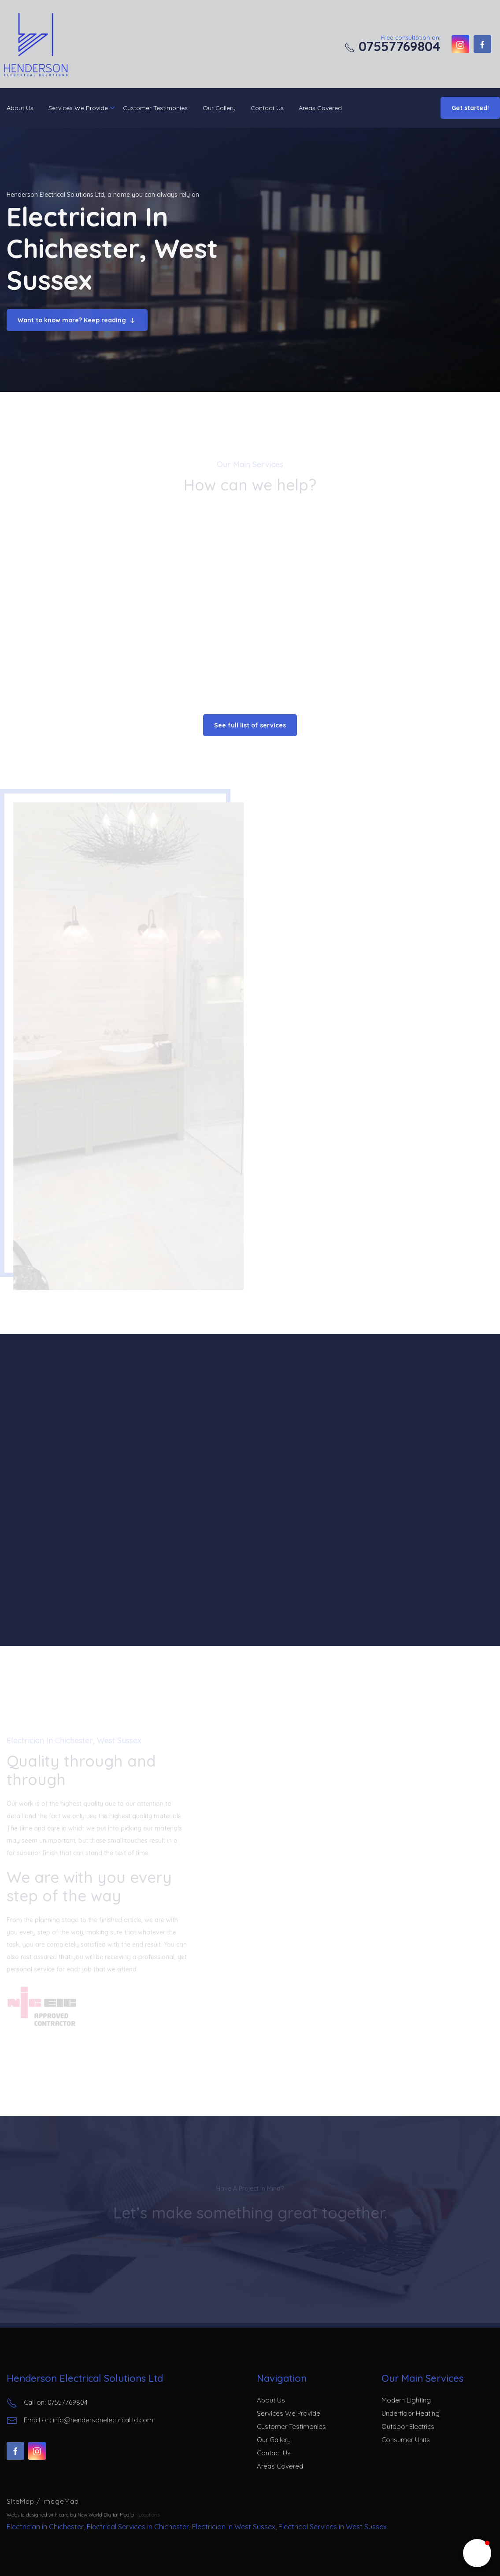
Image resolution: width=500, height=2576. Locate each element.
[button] (477, 2553)
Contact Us (267, 108)
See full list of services (250, 725)
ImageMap (60, 2501)
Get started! (470, 108)
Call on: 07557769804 (47, 2403)
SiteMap (22, 2501)
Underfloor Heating (410, 2413)
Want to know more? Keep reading (77, 320)
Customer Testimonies (155, 108)
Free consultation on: (392, 43)
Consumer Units (405, 2440)
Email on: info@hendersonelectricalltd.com (80, 2420)
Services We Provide (78, 108)
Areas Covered (320, 108)
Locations (148, 2515)
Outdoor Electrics (407, 2426)
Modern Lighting (406, 2400)
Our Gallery (219, 108)
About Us (20, 108)
